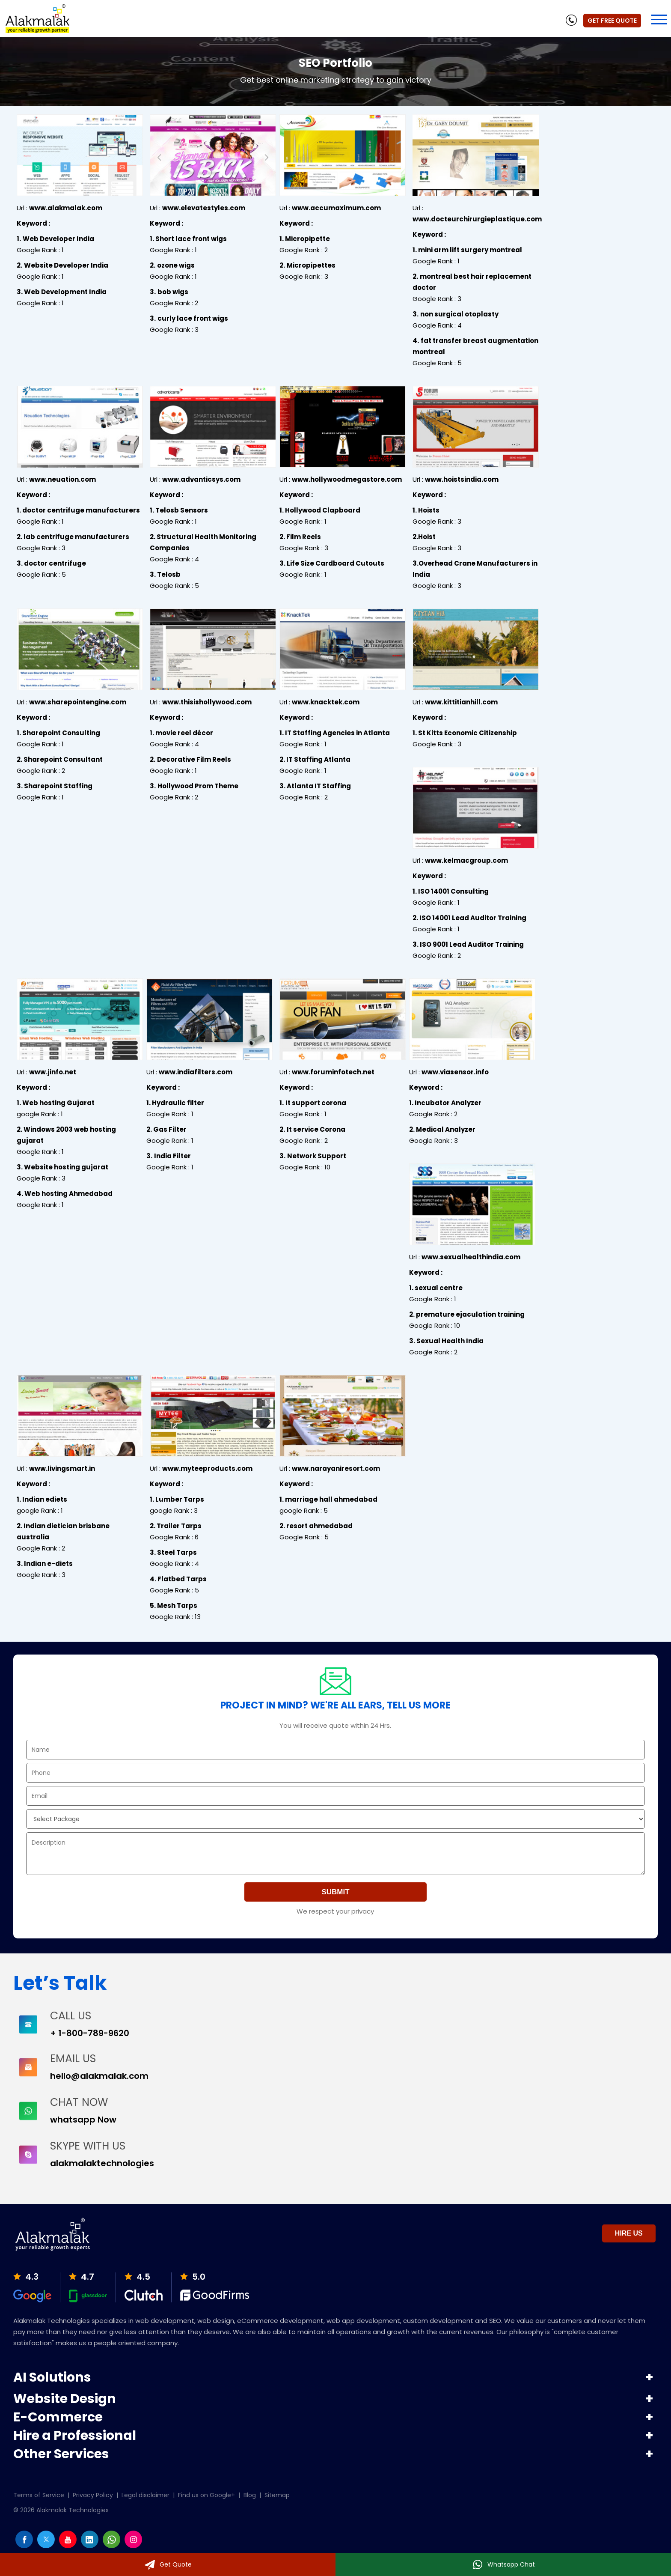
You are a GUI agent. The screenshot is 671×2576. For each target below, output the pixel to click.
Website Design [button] (64, 2399)
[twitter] (46, 2546)
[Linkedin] (89, 2546)
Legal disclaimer (145, 2495)
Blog (249, 2495)
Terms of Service (38, 2495)
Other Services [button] (61, 2455)
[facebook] (24, 2546)
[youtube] (68, 2546)
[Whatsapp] (503, 2564)
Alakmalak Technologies (72, 2510)
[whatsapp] (111, 2546)
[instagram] (133, 2546)
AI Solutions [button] (52, 2377)
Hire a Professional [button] (74, 2436)
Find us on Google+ (206, 2495)
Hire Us (629, 2233)
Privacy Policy (93, 2495)
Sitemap (277, 2495)
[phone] (571, 21)
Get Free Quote (612, 20)
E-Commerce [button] (58, 2418)
